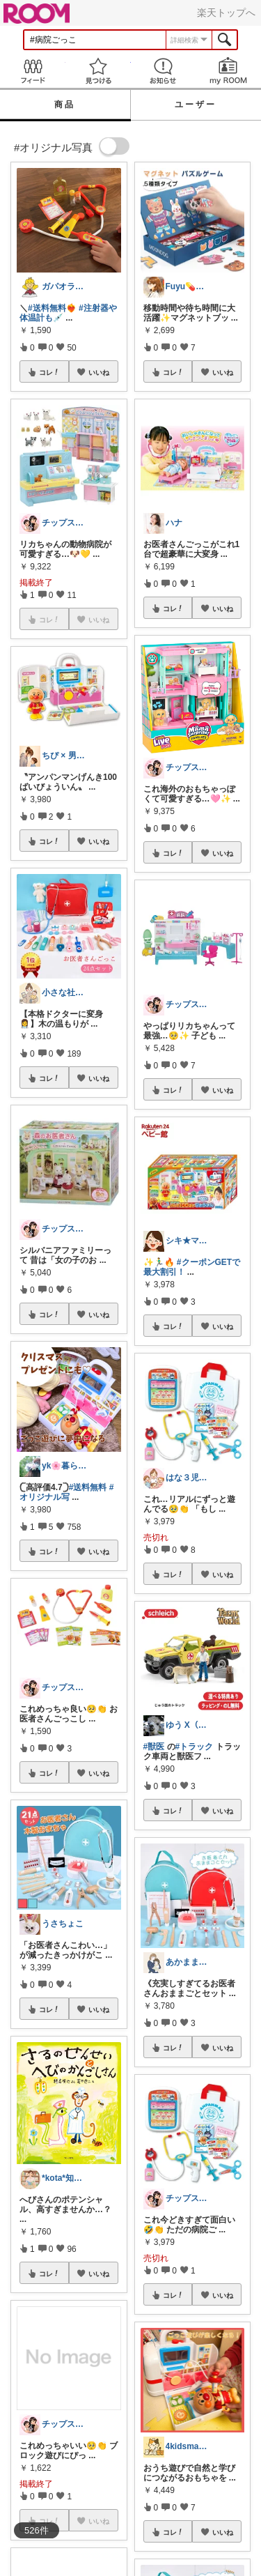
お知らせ (163, 71)
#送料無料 (88, 1487)
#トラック (194, 1746)
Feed (32, 71)
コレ (49, 372)
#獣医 (154, 1746)
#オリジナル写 (66, 1492)
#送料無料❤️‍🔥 (52, 308)
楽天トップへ (226, 12)
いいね (98, 372)
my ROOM (228, 71)
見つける (98, 71)
